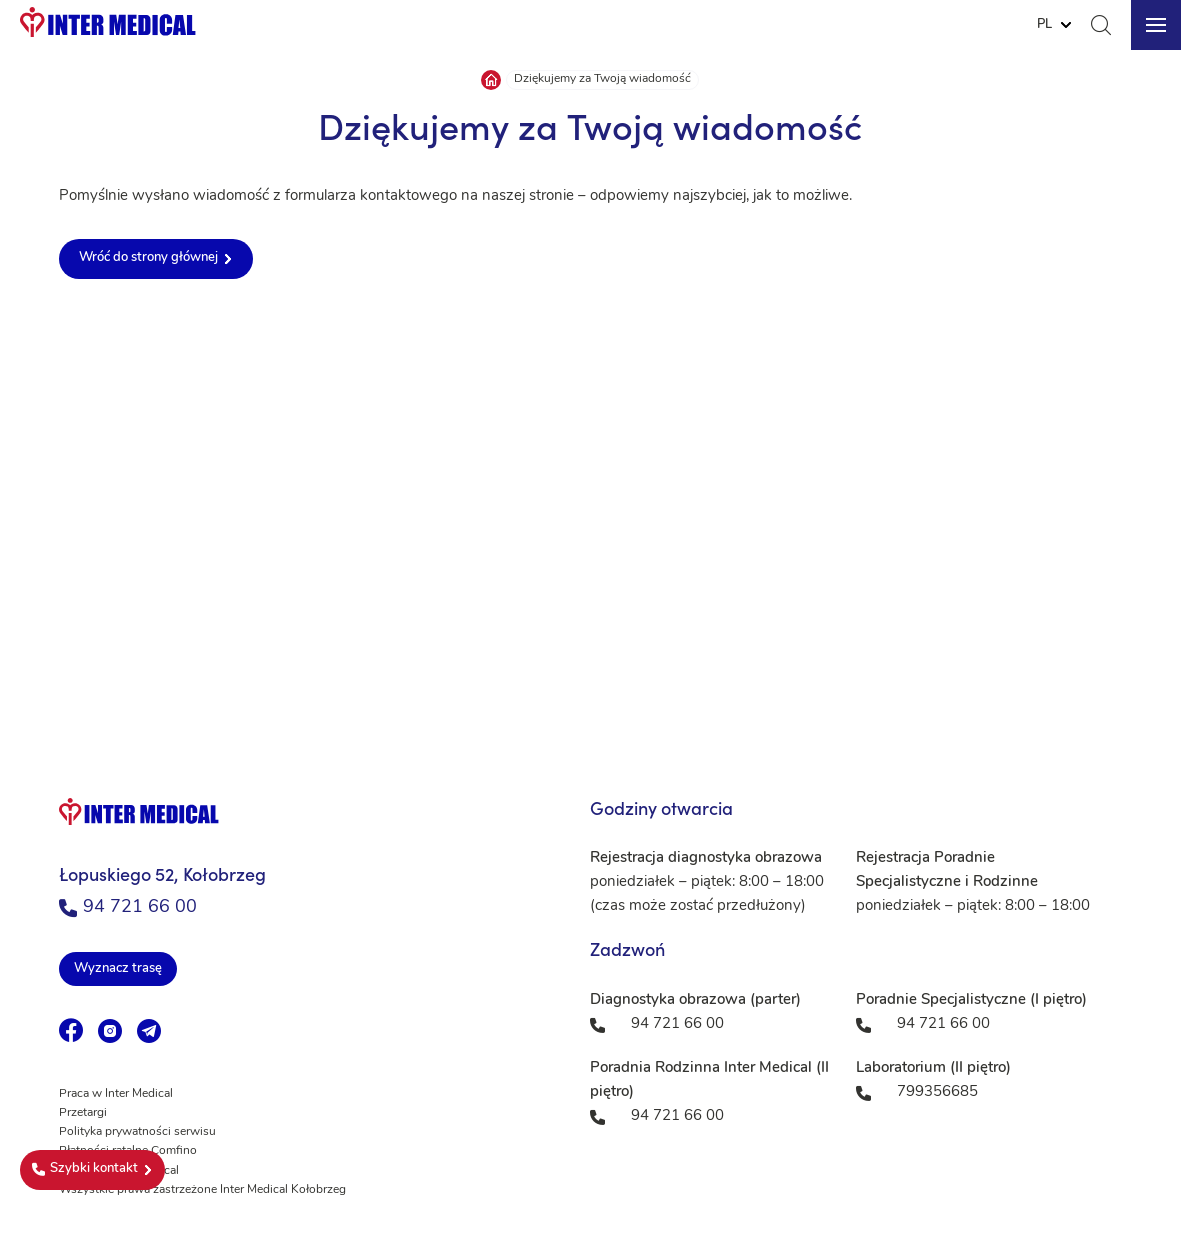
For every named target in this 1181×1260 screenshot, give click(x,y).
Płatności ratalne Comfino (128, 1151)
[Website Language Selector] (1054, 25)
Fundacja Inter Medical (119, 1171)
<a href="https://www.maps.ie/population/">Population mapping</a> (590, 529)
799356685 (937, 1092)
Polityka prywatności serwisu (137, 1132)
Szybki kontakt (85, 1169)
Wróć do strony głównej (148, 257)
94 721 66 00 (128, 907)
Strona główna (491, 80)
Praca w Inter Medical (116, 1094)
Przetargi (83, 1113)
